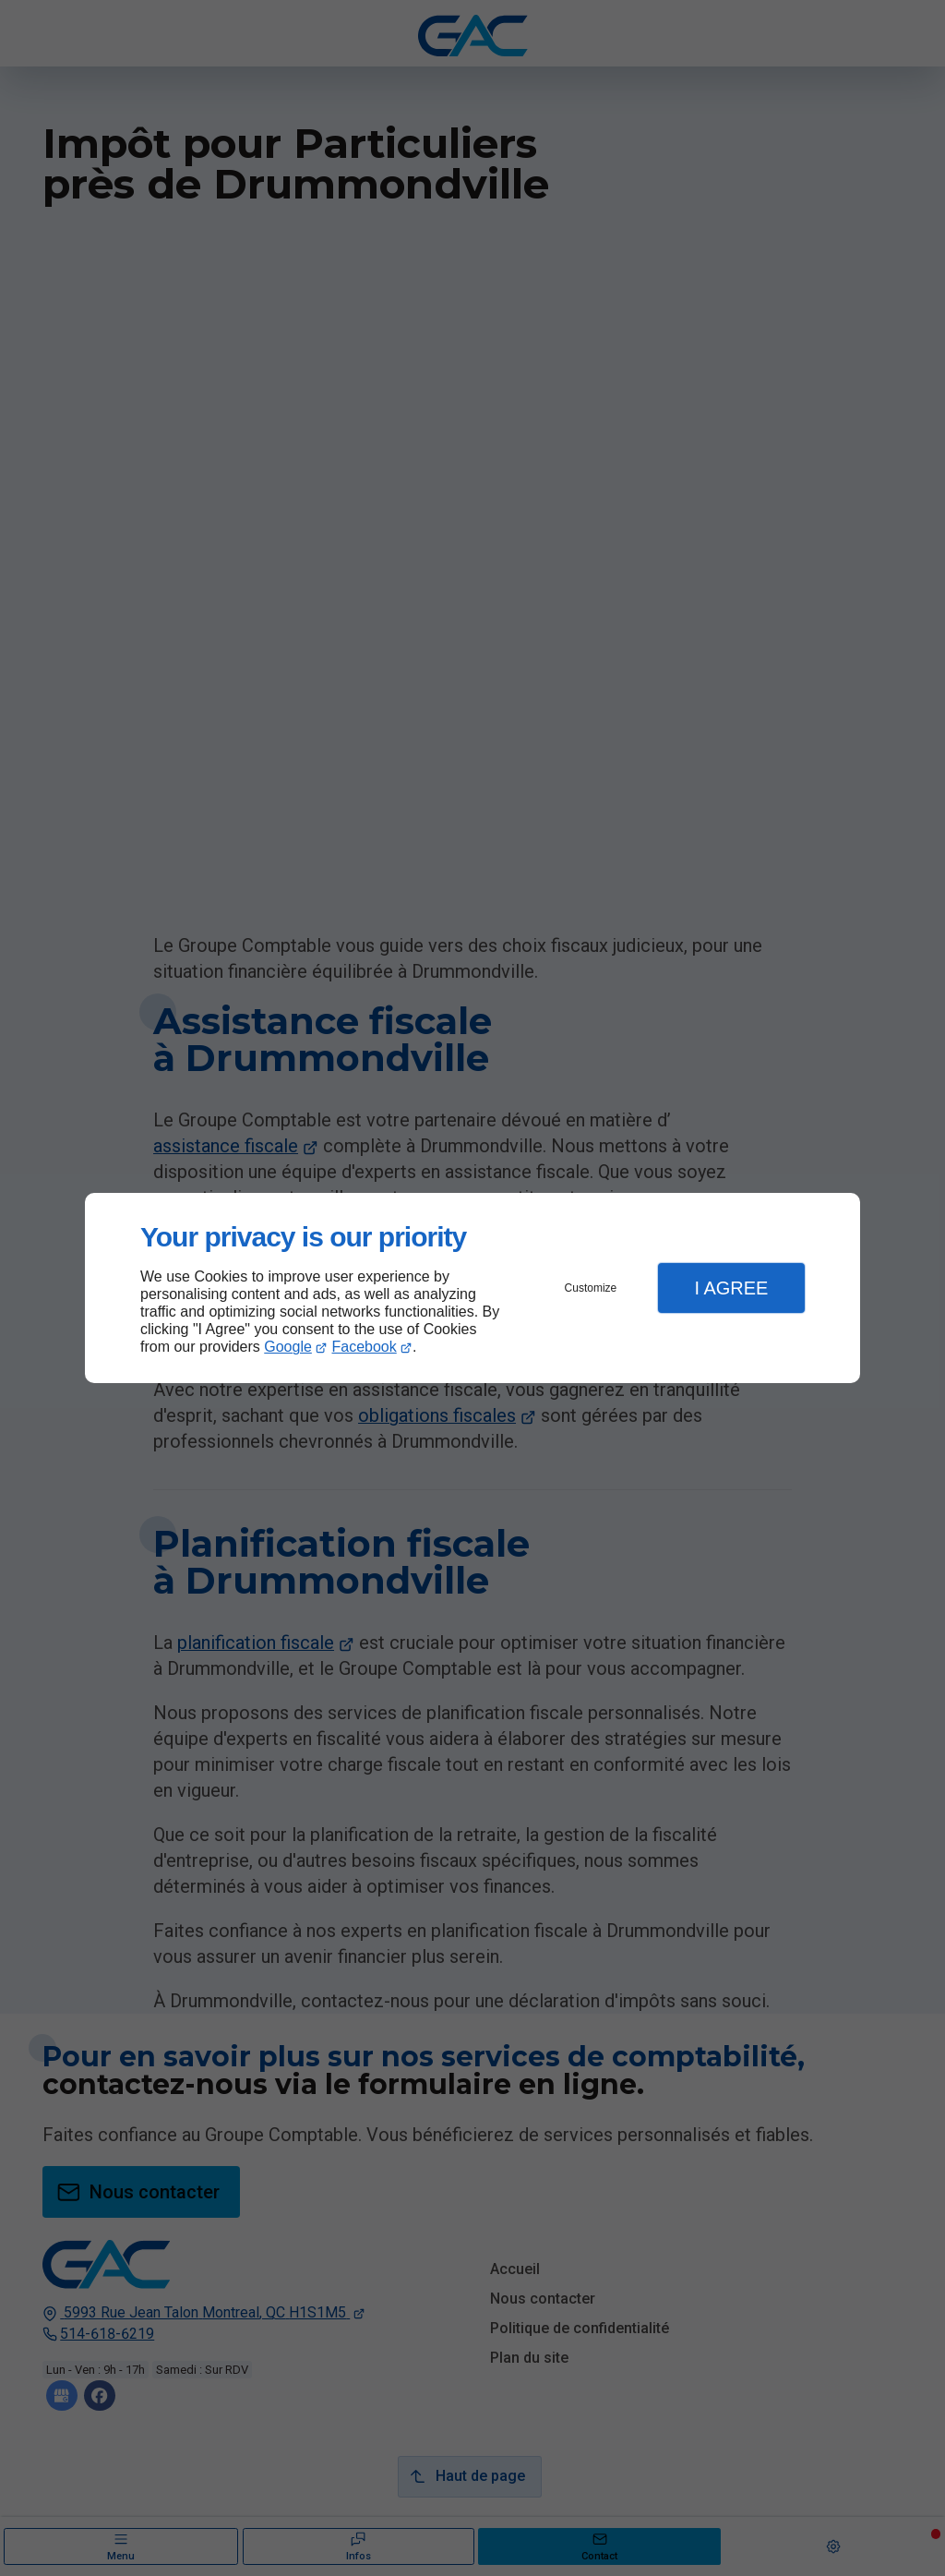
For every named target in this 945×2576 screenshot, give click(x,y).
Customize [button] (591, 1288)
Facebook (364, 1346)
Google (288, 1346)
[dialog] (472, 1288)
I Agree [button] (731, 1288)
